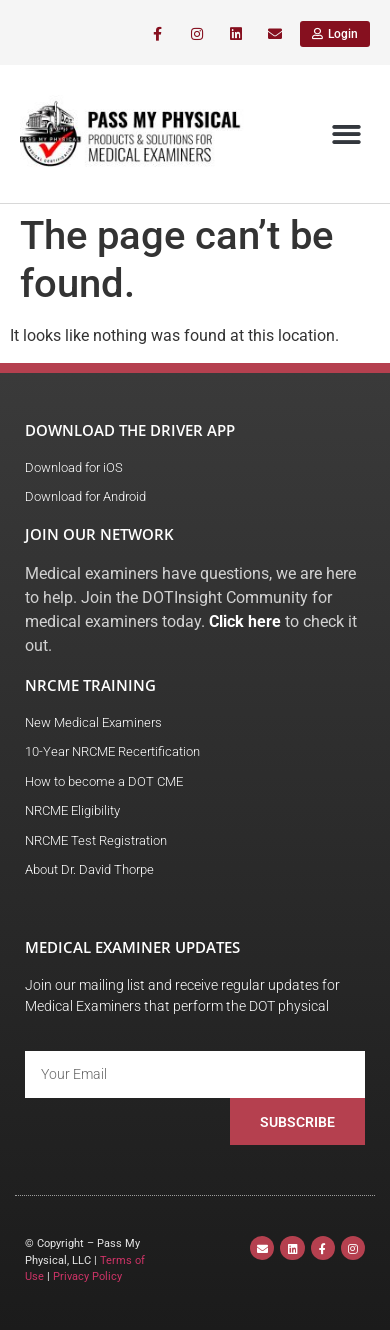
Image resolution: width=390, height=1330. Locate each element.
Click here (245, 621)
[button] (347, 134)
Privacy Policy (87, 1276)
